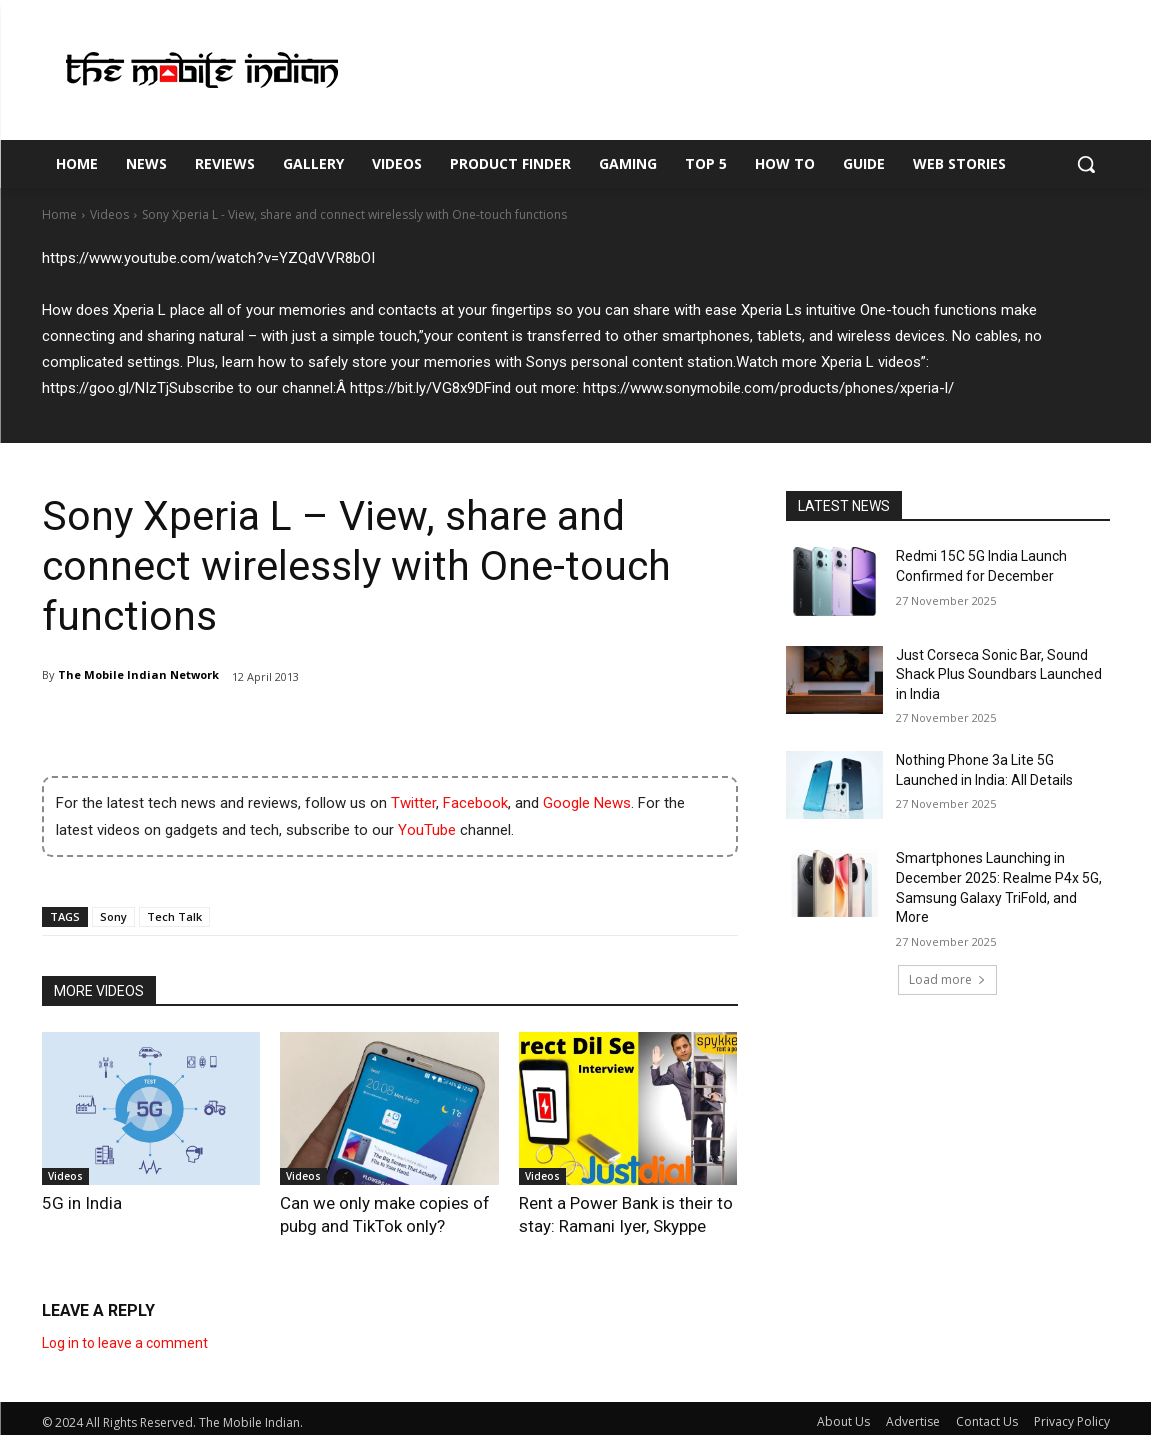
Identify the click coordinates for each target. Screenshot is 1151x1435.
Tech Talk (174, 916)
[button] (1086, 164)
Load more (947, 979)
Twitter (413, 803)
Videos (109, 214)
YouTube (427, 830)
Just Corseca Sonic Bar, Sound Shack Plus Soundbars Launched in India (999, 674)
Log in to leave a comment (125, 1337)
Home (59, 214)
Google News (587, 803)
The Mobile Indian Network (138, 674)
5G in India (72, 1201)
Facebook (475, 803)
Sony (113, 916)
